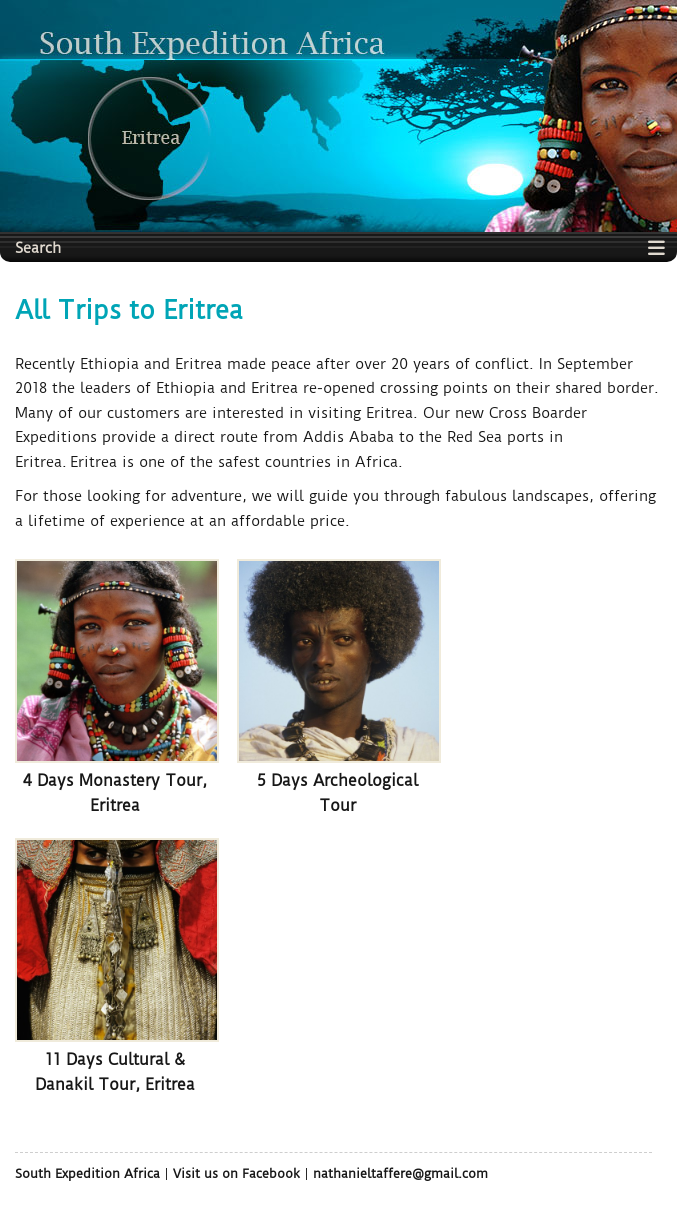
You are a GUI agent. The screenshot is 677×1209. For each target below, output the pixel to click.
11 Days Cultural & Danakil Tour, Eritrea (115, 1071)
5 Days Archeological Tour (337, 792)
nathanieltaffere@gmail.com (400, 1173)
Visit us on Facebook (236, 1173)
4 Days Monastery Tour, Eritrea (115, 792)
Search (38, 248)
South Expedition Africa (87, 1173)
